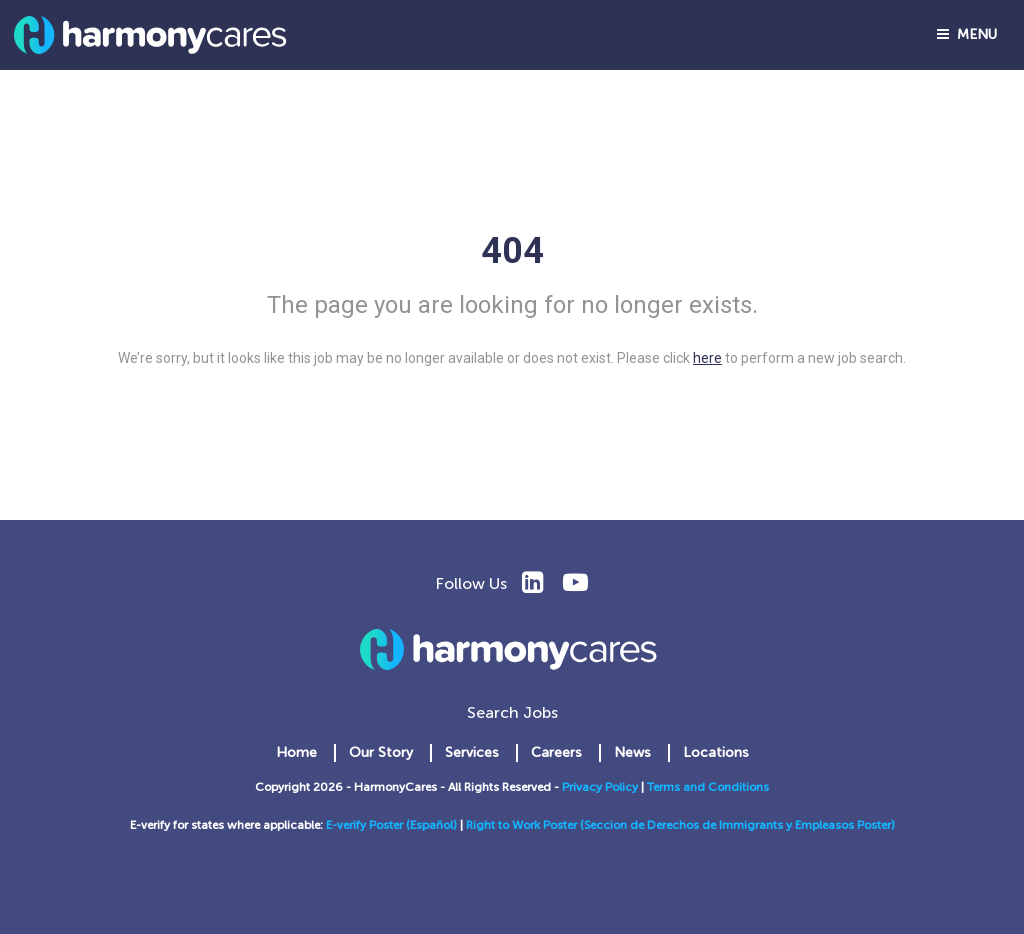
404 (512, 251)
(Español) (431, 825)
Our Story (381, 752)
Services (472, 752)
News (632, 752)
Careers (556, 752)
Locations (716, 752)
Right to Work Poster (523, 825)
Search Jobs (512, 712)
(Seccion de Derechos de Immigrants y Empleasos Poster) (737, 825)
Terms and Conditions (708, 787)
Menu (967, 34)
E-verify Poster (366, 825)
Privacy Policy (600, 787)
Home (296, 752)
